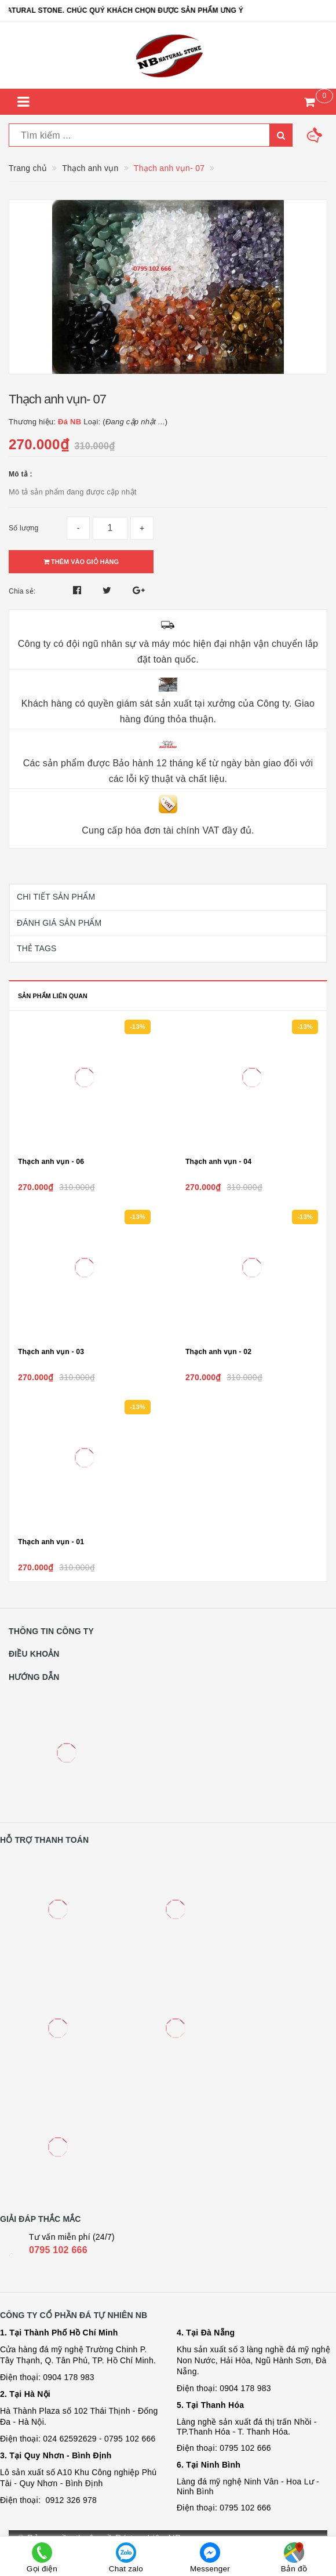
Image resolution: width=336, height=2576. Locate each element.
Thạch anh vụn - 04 (218, 1162)
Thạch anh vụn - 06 (51, 1162)
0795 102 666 (58, 2250)
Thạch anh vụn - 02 (218, 1352)
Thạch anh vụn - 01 (51, 1542)
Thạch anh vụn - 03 (51, 1352)
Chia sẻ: (22, 591)
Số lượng (23, 528)
